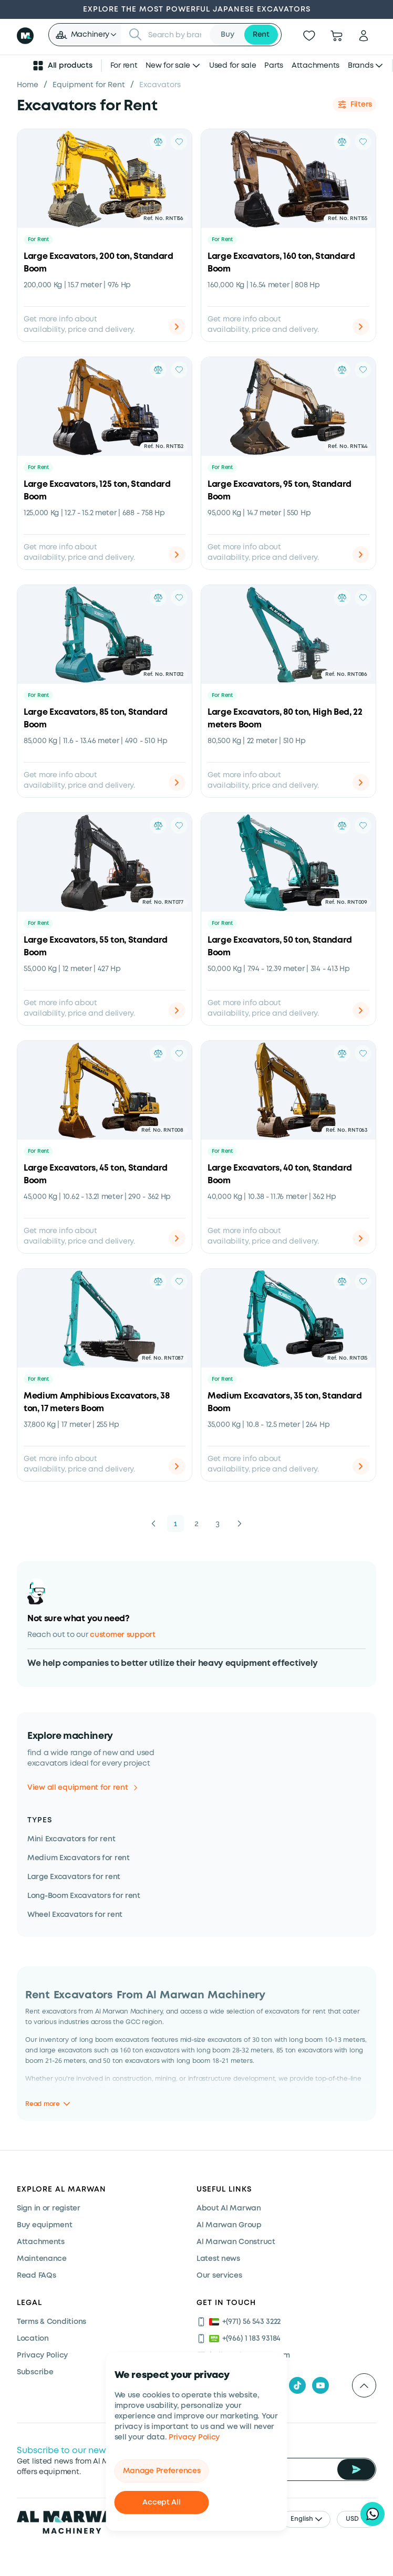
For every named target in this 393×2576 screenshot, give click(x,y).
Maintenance (42, 2259)
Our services (219, 2275)
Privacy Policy (194, 2437)
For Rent (38, 239)
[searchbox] (175, 34)
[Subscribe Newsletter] (356, 2469)
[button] (86, 34)
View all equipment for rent (82, 1788)
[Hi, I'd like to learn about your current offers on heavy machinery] (372, 2514)
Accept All (161, 2502)
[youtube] (320, 2385)
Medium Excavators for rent (78, 1858)
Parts (273, 65)
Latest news (218, 2259)
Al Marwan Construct (235, 2242)
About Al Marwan (228, 2208)
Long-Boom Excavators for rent (83, 1896)
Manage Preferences (162, 2471)
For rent (124, 65)
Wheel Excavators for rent (74, 1915)
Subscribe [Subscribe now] (35, 2372)
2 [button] (196, 1523)
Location (33, 2338)
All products (62, 65)
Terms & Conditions (51, 2322)
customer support (123, 1635)
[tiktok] (297, 2385)
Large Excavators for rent (73, 1877)
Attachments (315, 65)
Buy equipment (44, 2225)
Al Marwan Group (229, 2225)
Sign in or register (48, 2208)
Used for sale (232, 65)
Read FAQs (36, 2275)
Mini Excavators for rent (71, 1839)
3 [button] (217, 1523)
